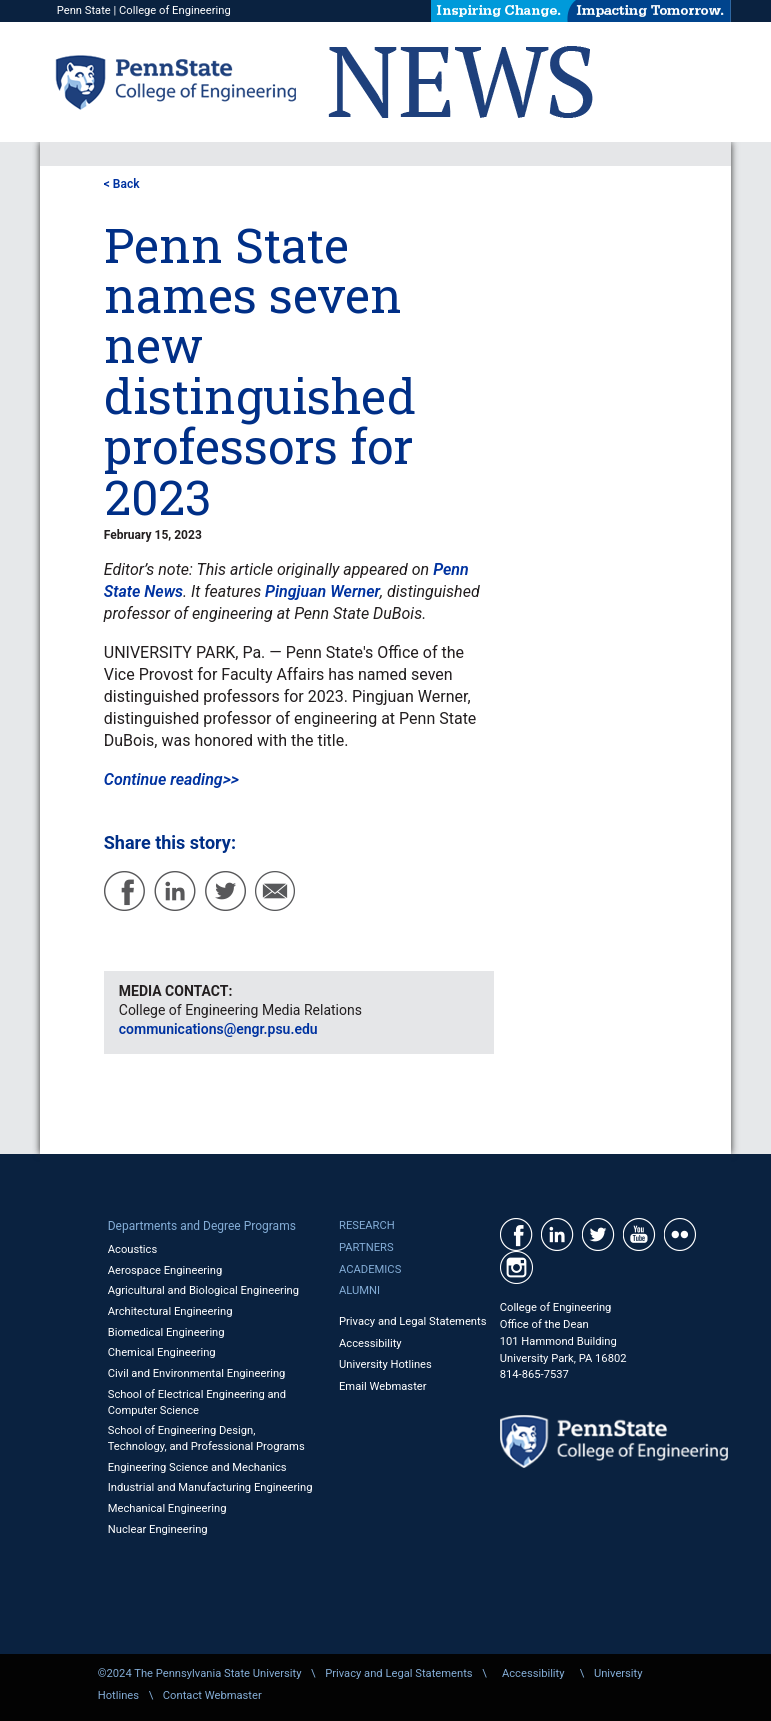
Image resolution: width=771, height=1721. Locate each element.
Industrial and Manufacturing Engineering (210, 1487)
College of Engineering (175, 10)
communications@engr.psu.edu (218, 1029)
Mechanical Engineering (167, 1508)
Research (367, 1225)
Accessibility (370, 1343)
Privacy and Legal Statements (412, 1321)
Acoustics (133, 1249)
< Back (122, 184)
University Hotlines (385, 1364)
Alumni (359, 1290)
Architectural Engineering (170, 1311)
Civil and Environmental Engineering (197, 1373)
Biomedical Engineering (166, 1332)
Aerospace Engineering (165, 1270)
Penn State (84, 10)
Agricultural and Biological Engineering (203, 1290)
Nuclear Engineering (158, 1529)
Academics (370, 1269)
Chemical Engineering (162, 1352)
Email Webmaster (383, 1386)
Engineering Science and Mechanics (197, 1467)
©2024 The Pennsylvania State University (200, 1673)
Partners (366, 1247)
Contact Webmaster (212, 1695)
